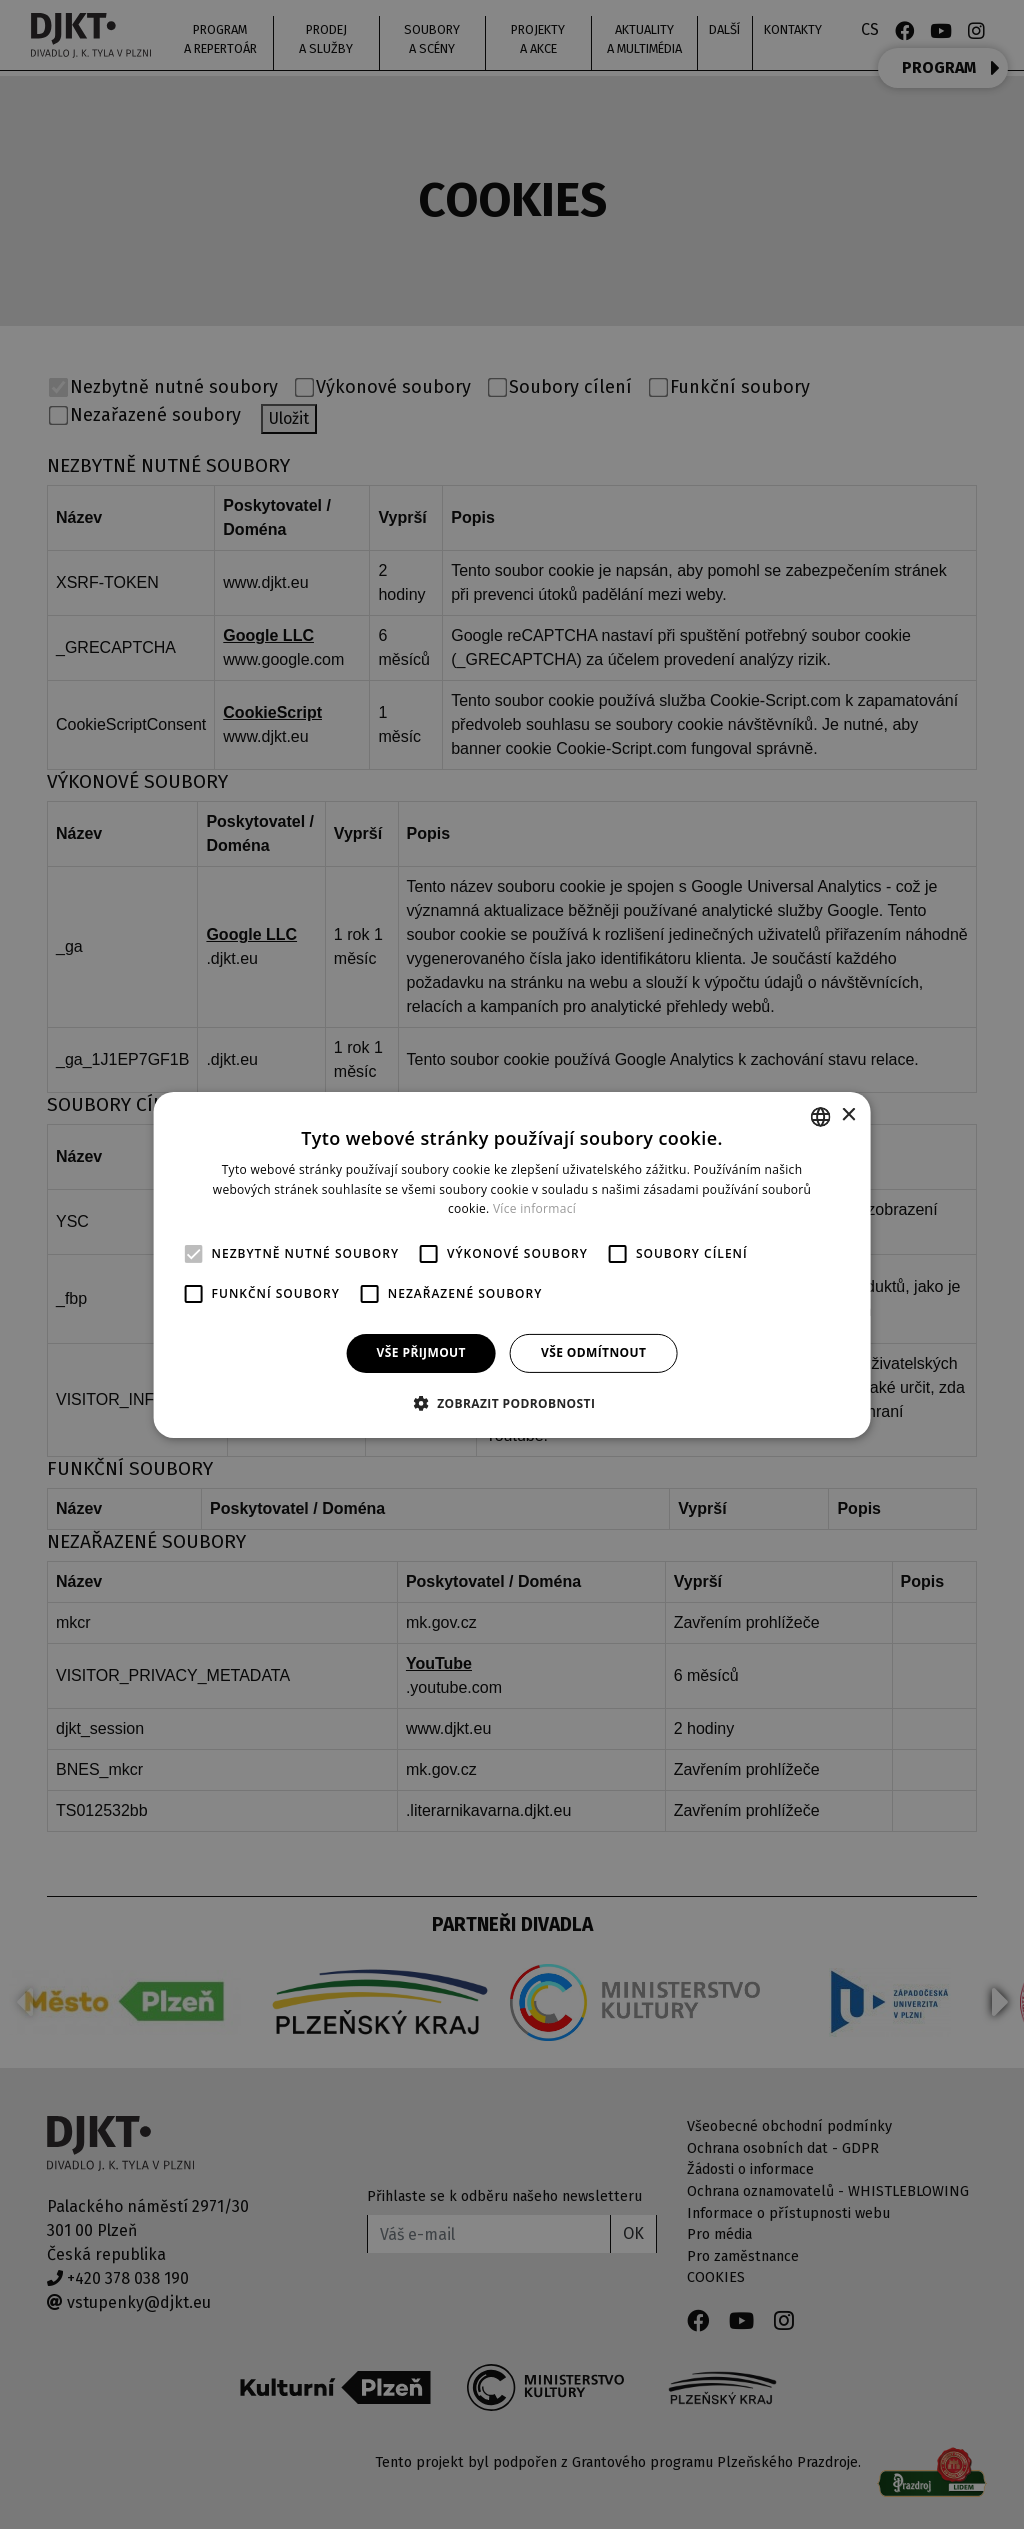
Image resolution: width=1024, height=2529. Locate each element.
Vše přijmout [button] (421, 1352)
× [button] (847, 1115)
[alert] (512, 1264)
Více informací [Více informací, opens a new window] (534, 1208)
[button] (512, 1403)
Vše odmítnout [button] (593, 1352)
